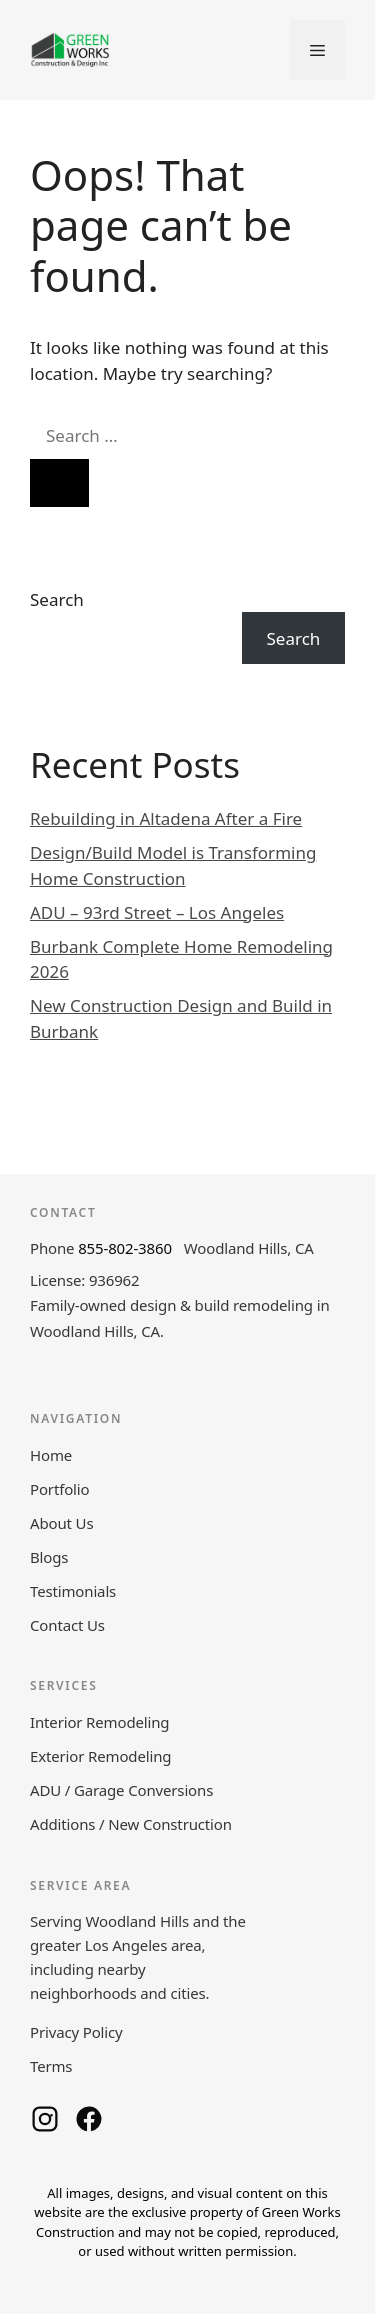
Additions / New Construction (131, 1824)
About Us (61, 1523)
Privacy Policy (76, 2032)
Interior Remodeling (99, 1722)
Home (51, 1455)
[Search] (59, 483)
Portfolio (59, 1489)
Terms (51, 2066)
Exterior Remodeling (100, 1756)
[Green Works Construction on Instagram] (45, 2119)
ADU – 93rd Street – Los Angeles (157, 912)
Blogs (49, 1557)
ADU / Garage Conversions (121, 1790)
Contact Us (67, 1625)
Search (57, 599)
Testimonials (73, 1591)
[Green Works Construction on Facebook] (89, 2119)
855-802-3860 (125, 1248)
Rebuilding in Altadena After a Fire (166, 818)
